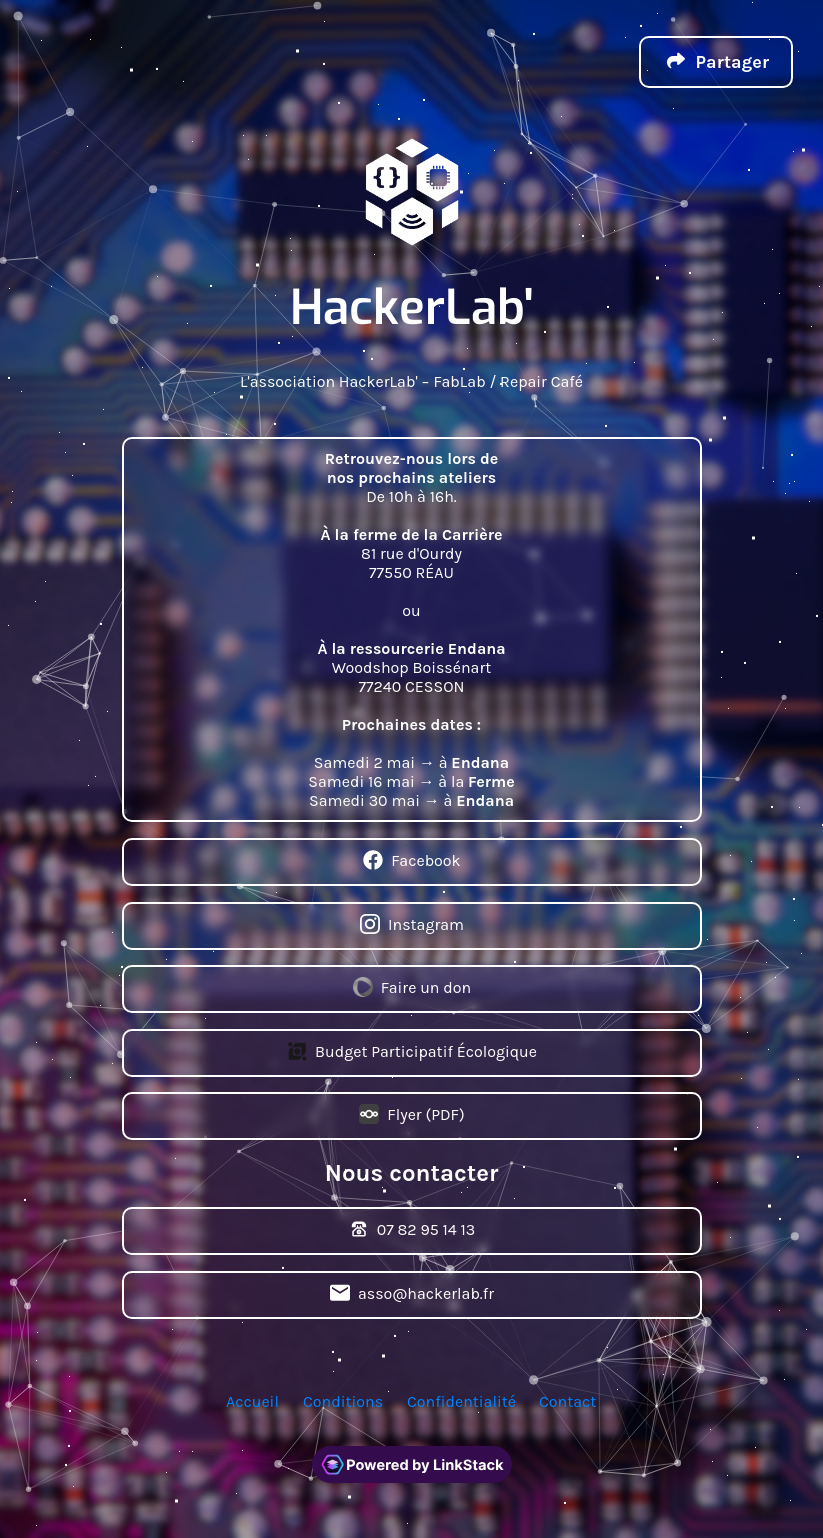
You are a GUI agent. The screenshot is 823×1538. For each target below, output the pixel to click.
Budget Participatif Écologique (412, 1053)
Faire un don (411, 989)
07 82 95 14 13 (411, 1231)
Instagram (412, 926)
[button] (716, 62)
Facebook (411, 862)
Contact (567, 1401)
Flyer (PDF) (411, 1116)
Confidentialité (461, 1401)
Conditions (343, 1401)
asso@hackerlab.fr (411, 1295)
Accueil (252, 1401)
